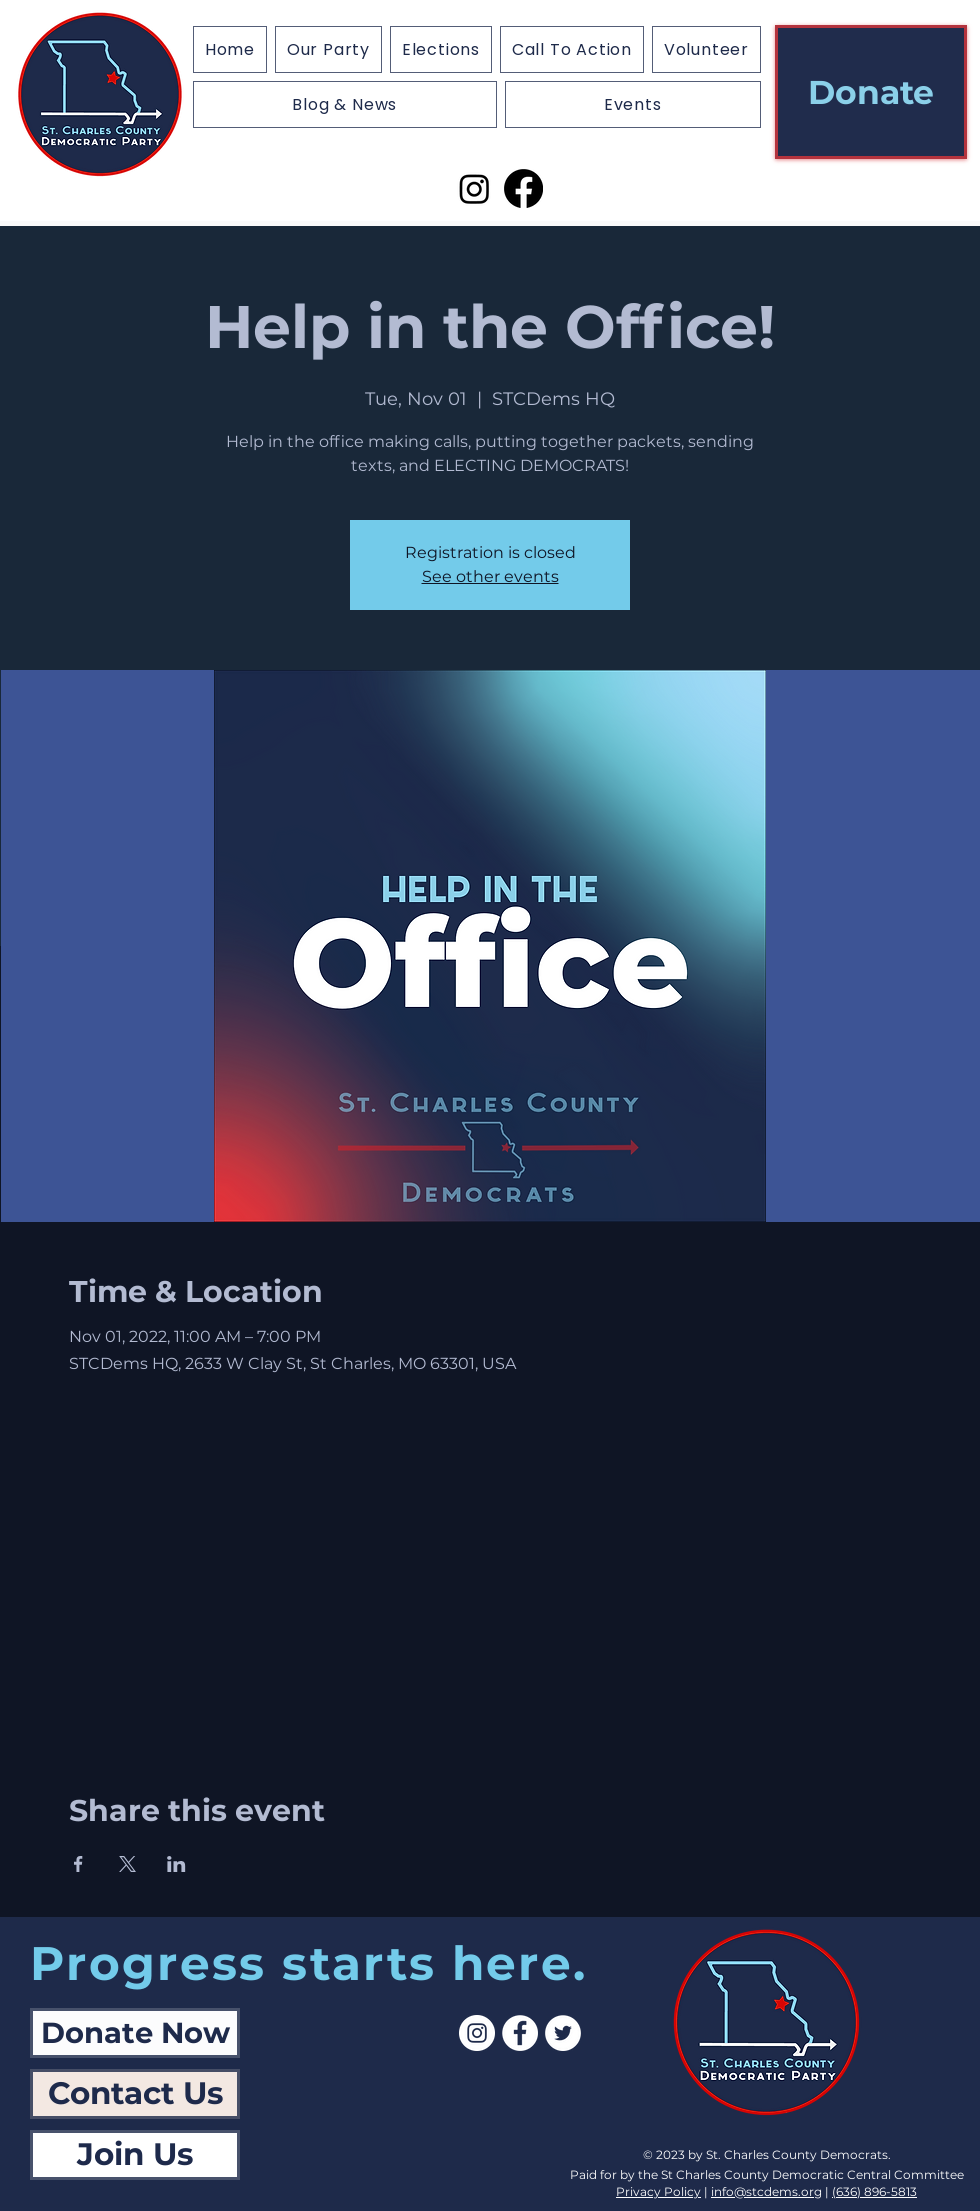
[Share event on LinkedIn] (176, 1864)
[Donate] (871, 92)
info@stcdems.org (766, 2191)
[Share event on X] (127, 1864)
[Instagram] (474, 188)
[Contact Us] (135, 2094)
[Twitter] (563, 2033)
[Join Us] (135, 2155)
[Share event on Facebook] (78, 1864)
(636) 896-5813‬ (874, 2191)
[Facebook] (523, 188)
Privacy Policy (658, 2191)
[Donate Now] (135, 2033)
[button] (441, 49)
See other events (490, 576)
